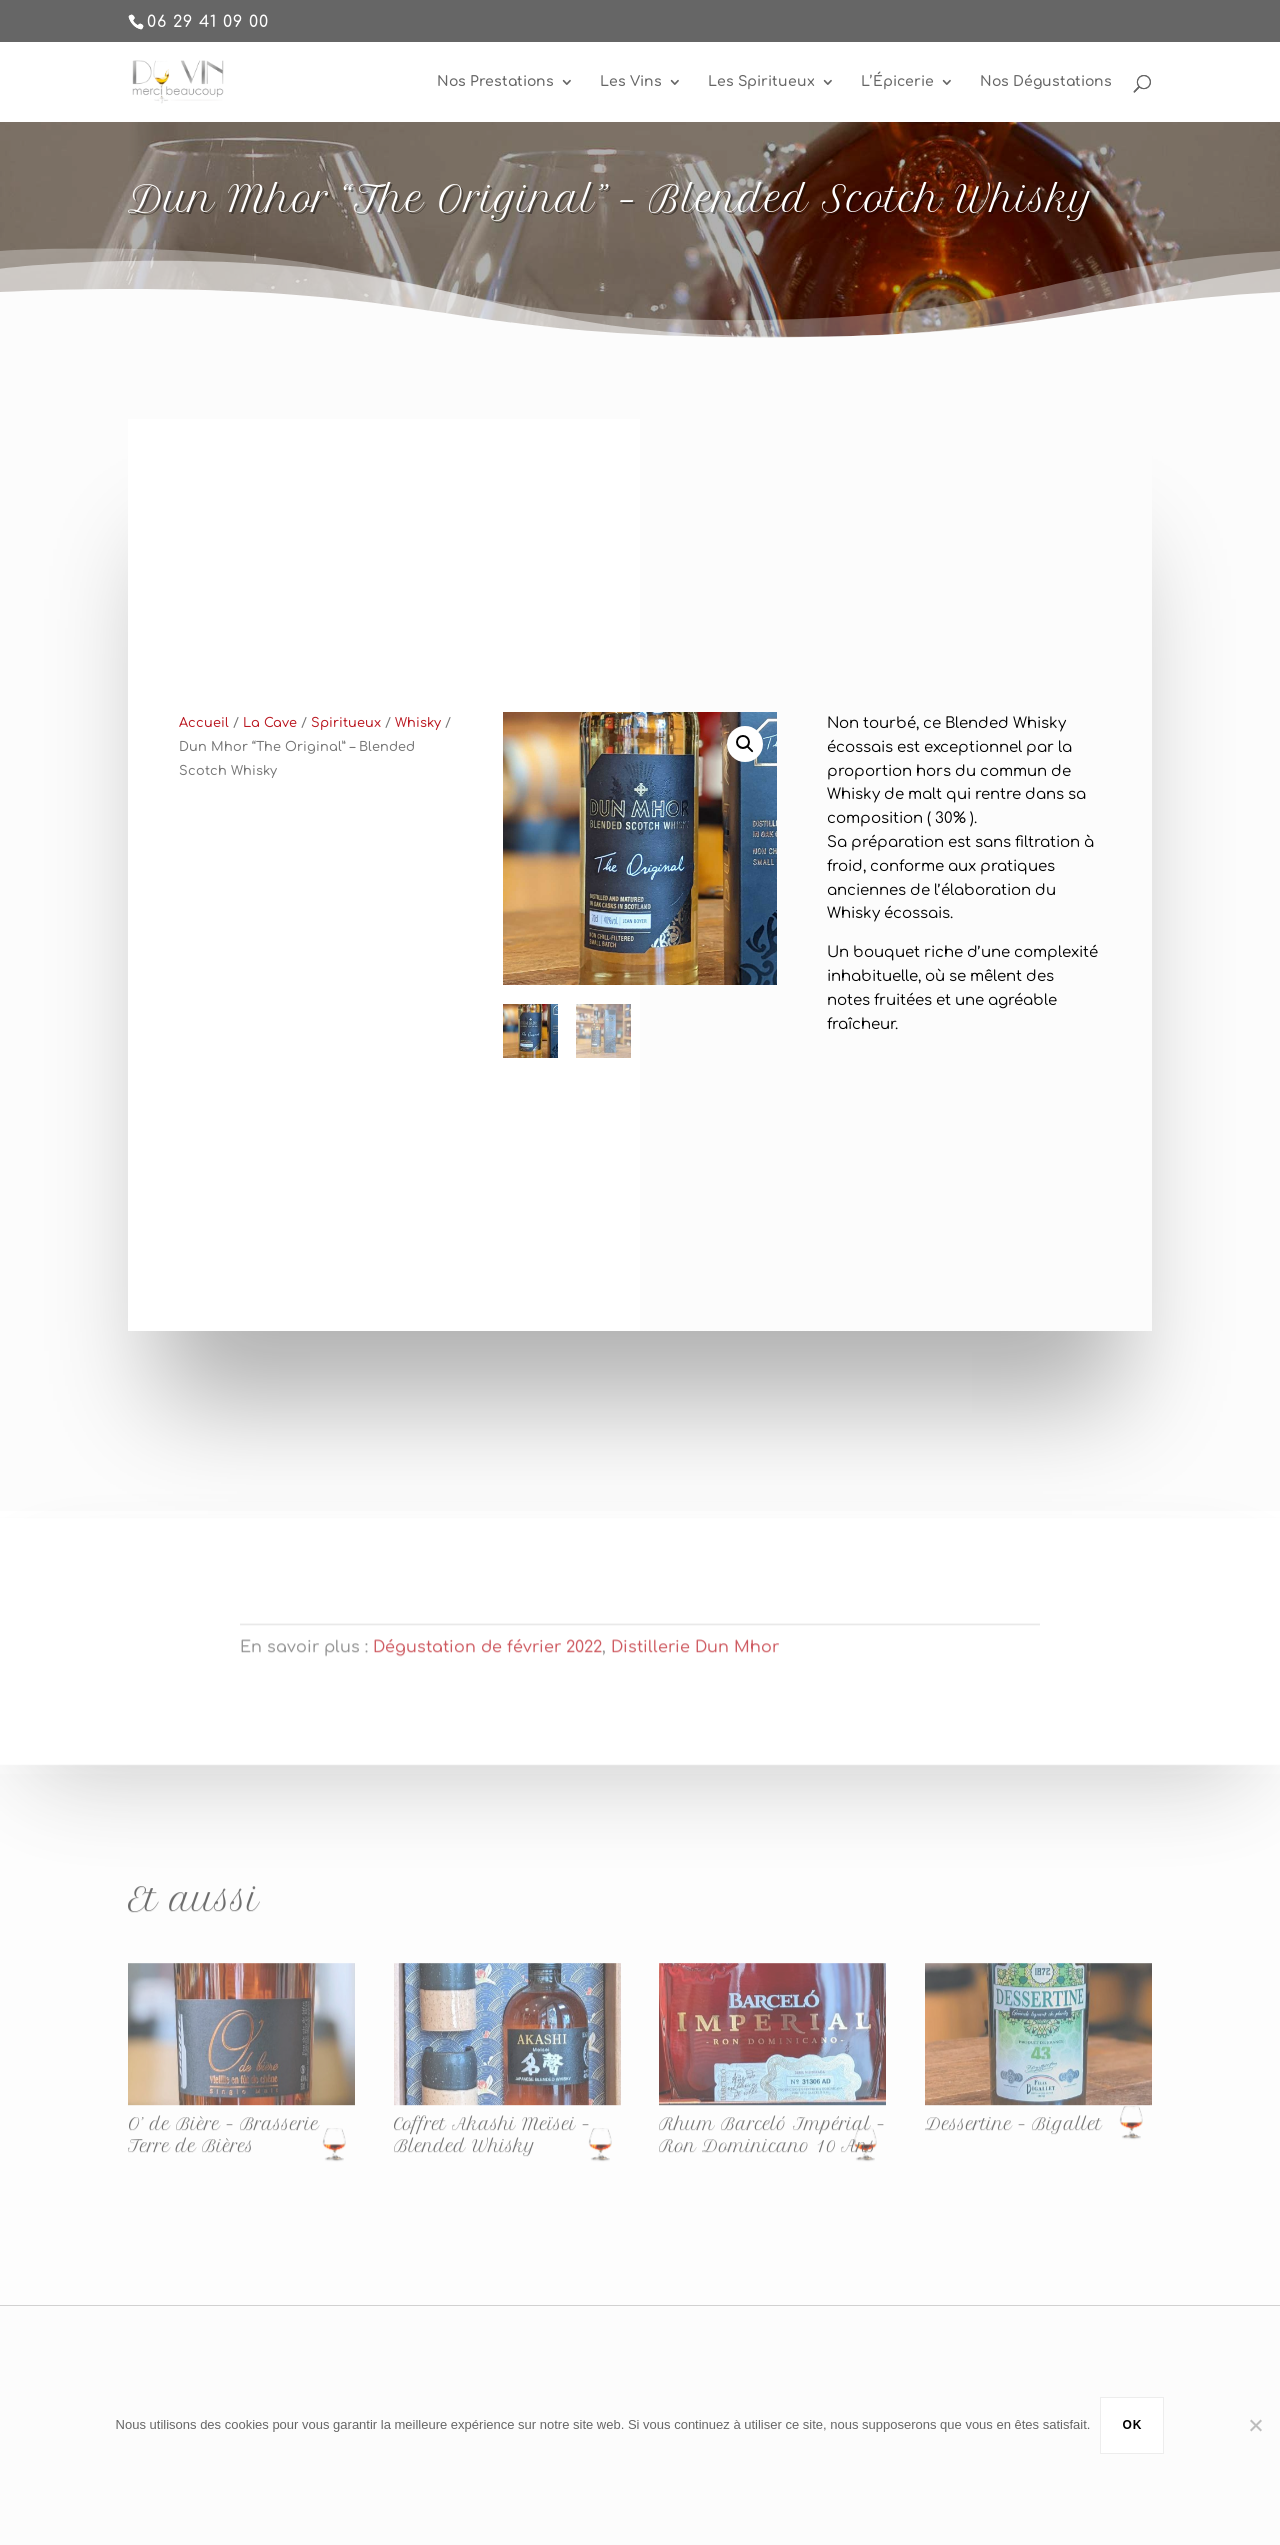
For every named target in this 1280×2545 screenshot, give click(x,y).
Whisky (418, 740)
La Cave (270, 740)
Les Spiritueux (761, 82)
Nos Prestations (495, 82)
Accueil (204, 740)
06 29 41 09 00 (208, 22)
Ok (1132, 2425)
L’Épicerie (897, 82)
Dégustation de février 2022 (487, 1662)
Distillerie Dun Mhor (695, 1662)
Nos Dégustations (1046, 82)
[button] (745, 761)
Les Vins (631, 82)
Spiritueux (346, 740)
